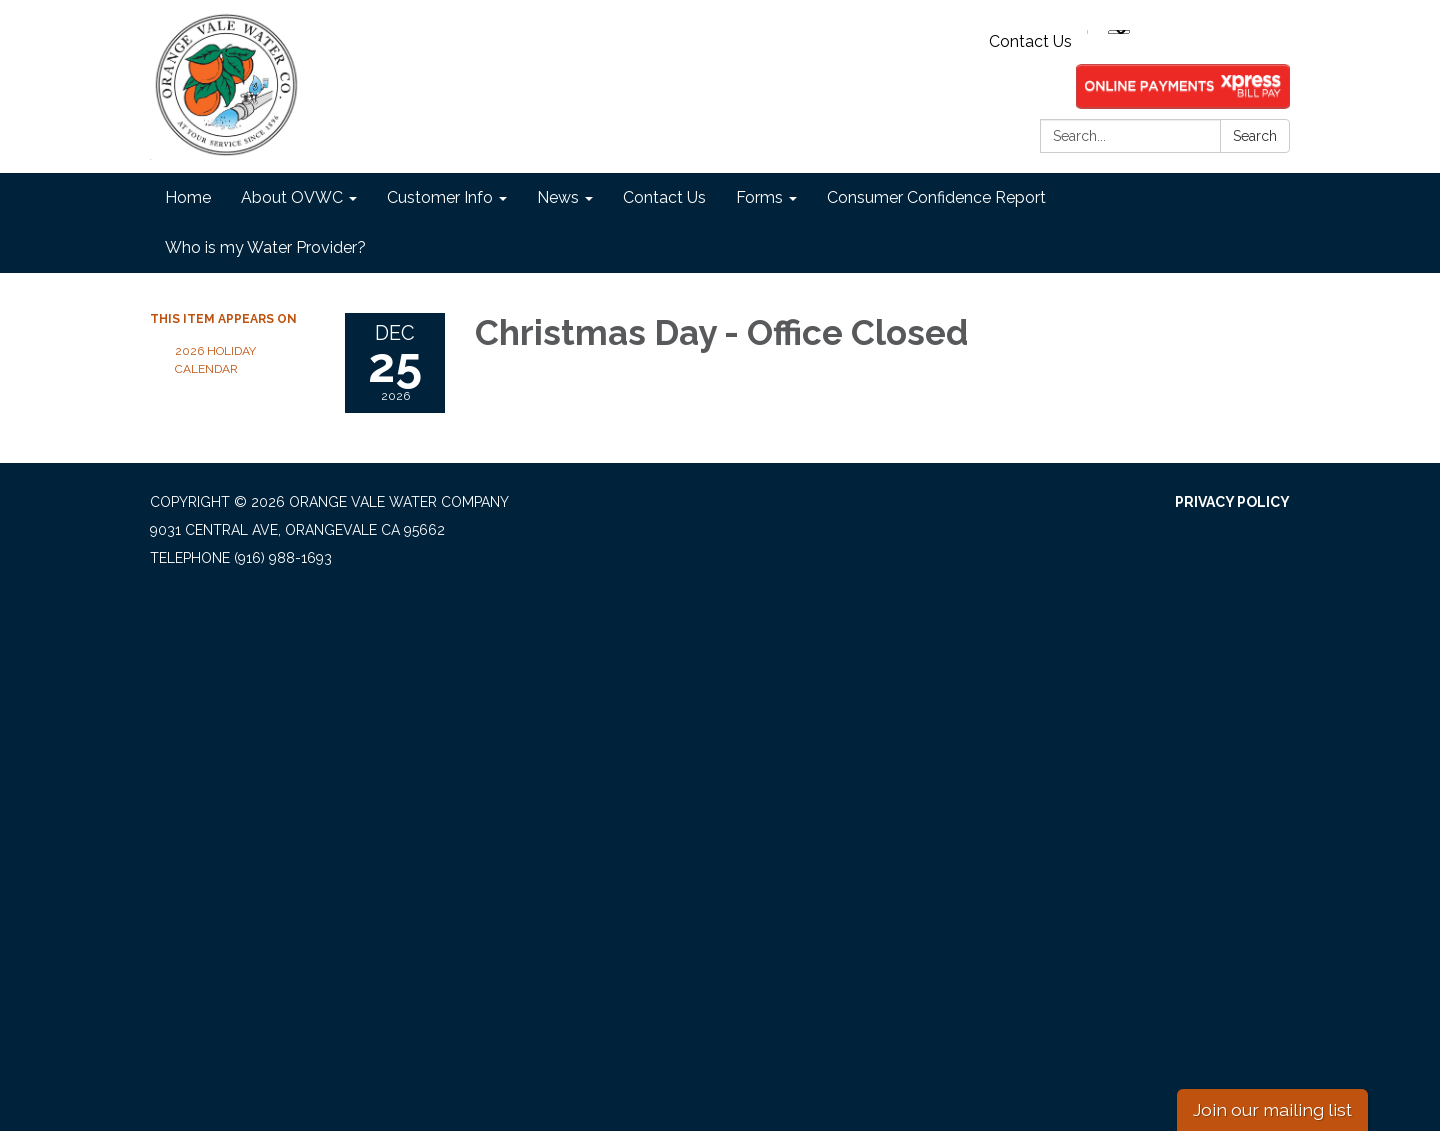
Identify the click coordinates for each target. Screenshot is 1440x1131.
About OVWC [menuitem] (292, 197)
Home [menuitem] (188, 197)
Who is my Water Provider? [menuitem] (265, 247)
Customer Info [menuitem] (440, 197)
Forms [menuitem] (759, 197)
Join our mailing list (1272, 1109)
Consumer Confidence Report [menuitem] (936, 197)
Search (1255, 136)
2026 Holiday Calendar (215, 360)
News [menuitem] (558, 197)
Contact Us (1030, 41)
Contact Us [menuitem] (664, 197)
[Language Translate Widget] (1119, 32)
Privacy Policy (1232, 502)
